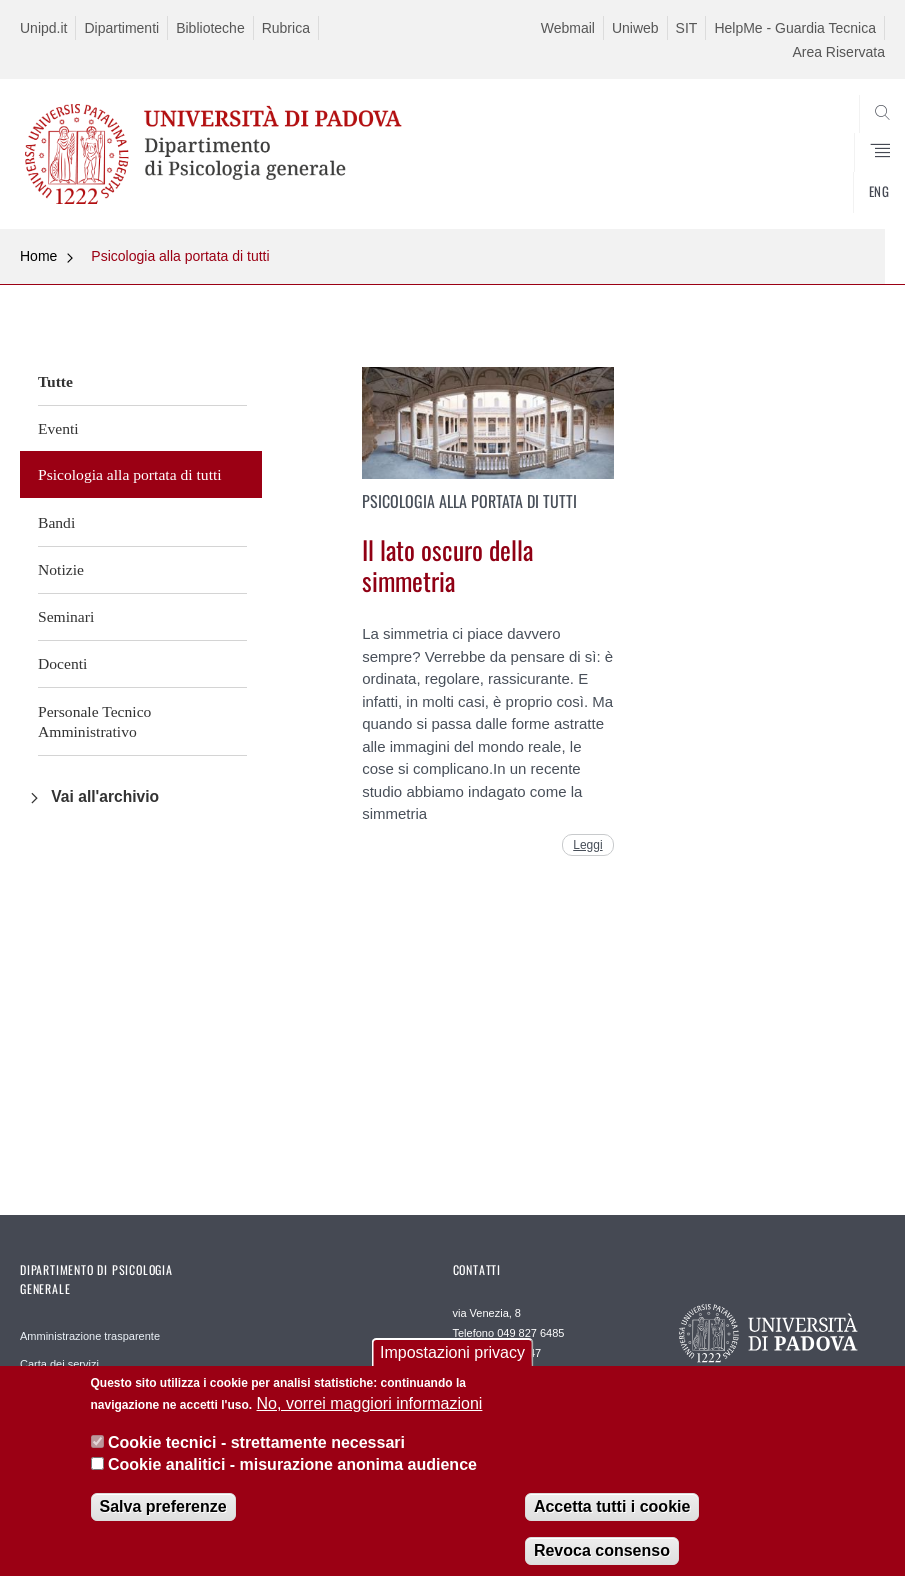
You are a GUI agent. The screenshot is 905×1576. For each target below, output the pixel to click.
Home (38, 256)
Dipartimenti (121, 28)
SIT (687, 28)
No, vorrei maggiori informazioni (370, 1418)
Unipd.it (43, 28)
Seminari (66, 616)
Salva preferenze (163, 1520)
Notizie (61, 569)
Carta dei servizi (59, 1364)
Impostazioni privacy (452, 1367)
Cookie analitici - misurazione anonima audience (292, 1479)
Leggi (587, 845)
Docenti (62, 663)
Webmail (568, 28)
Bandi (56, 522)
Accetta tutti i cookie (612, 1520)
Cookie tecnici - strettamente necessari (256, 1457)
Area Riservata (838, 52)
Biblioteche (210, 28)
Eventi (58, 428)
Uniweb (635, 28)
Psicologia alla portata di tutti (180, 256)
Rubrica (286, 28)
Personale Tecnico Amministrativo (94, 721)
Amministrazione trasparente (90, 1336)
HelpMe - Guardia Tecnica (795, 28)
